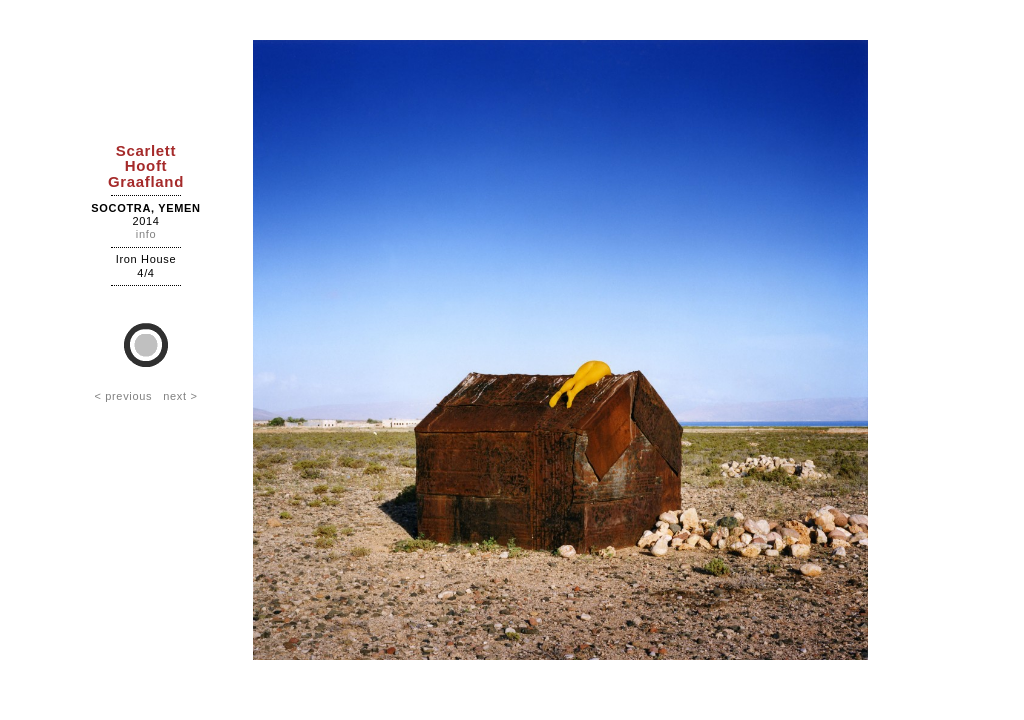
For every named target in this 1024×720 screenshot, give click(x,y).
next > (180, 396)
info (146, 234)
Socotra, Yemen (145, 208)
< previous (123, 396)
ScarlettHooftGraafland (146, 165)
